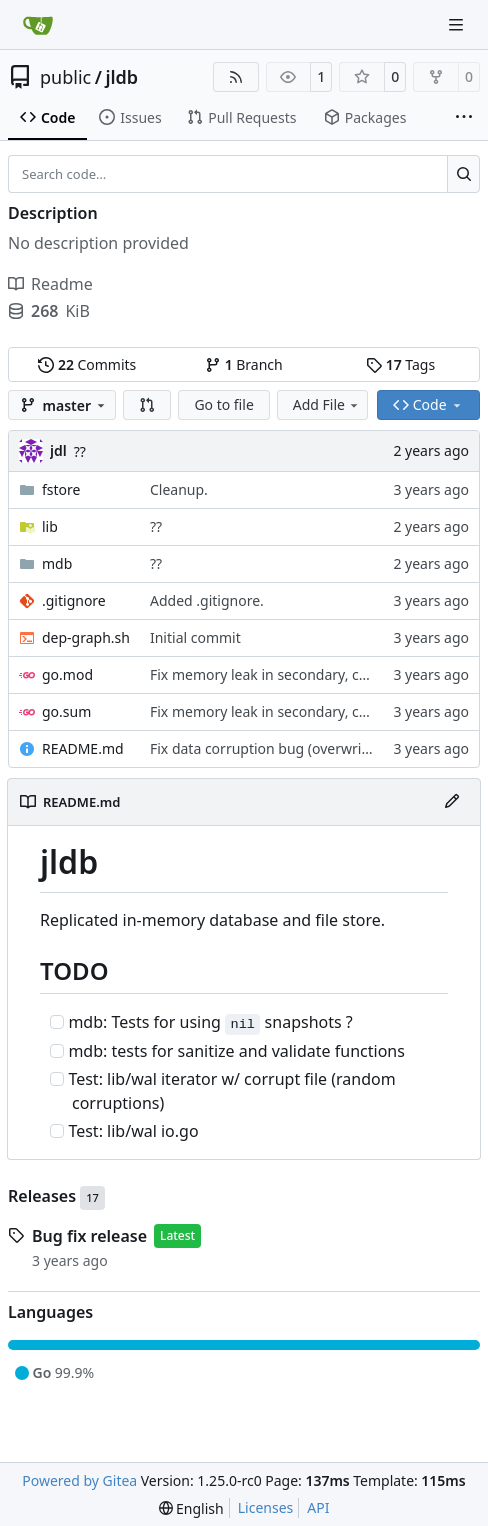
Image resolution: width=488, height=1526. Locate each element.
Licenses (266, 1507)
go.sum (66, 711)
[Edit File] (452, 802)
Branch (244, 364)
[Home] (38, 25)
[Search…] (463, 174)
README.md (83, 748)
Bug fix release (89, 1236)
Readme (50, 284)
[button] (147, 405)
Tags (400, 364)
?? (80, 451)
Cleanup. (179, 489)
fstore (61, 489)
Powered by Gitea (79, 1480)
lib (50, 526)
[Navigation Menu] (458, 24)
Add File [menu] (327, 404)
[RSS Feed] (236, 77)
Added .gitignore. (207, 600)
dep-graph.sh (86, 637)
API (318, 1507)
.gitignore (74, 600)
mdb (57, 563)
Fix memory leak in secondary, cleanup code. (296, 674)
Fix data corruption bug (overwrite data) (281, 748)
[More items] (464, 118)
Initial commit (195, 637)
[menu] (191, 1508)
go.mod (67, 674)
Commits (87, 364)
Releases (56, 1198)
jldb (121, 77)
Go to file (223, 404)
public (65, 77)
